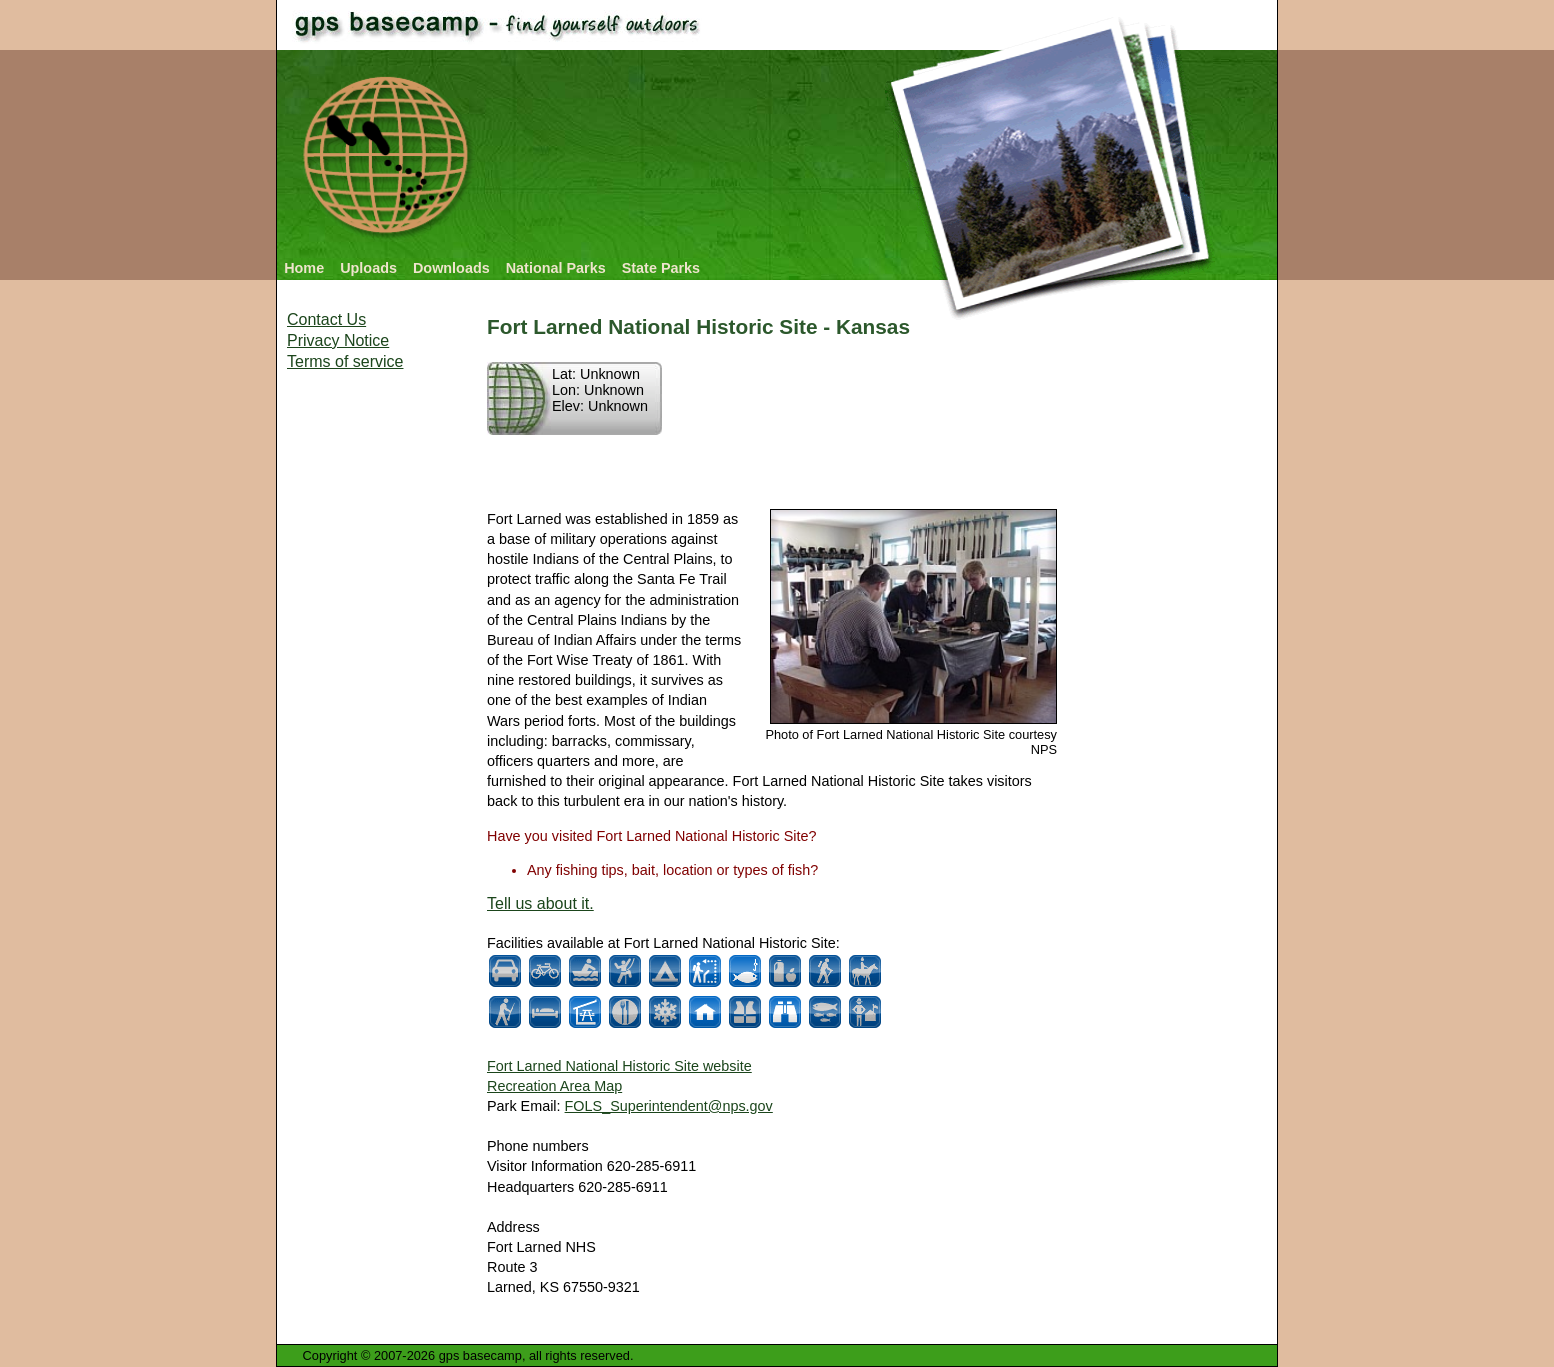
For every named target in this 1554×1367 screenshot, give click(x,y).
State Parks (661, 268)
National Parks (556, 268)
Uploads (368, 268)
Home (304, 268)
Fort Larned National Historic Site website (619, 1066)
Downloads (451, 268)
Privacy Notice (338, 340)
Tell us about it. (540, 903)
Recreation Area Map (554, 1086)
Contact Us (326, 319)
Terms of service (345, 361)
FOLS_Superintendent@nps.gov (669, 1106)
